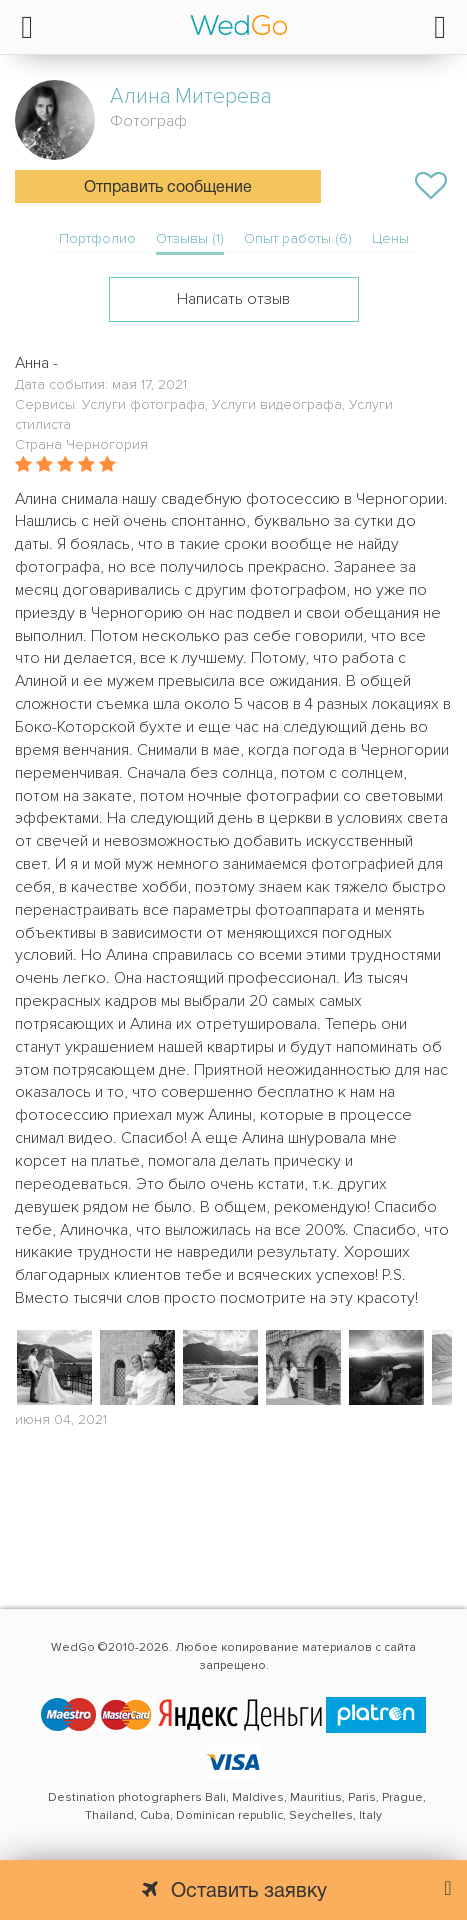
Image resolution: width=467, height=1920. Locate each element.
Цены (390, 238)
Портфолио (97, 238)
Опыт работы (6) (298, 238)
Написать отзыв (233, 299)
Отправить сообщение (168, 188)
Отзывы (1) (190, 238)
